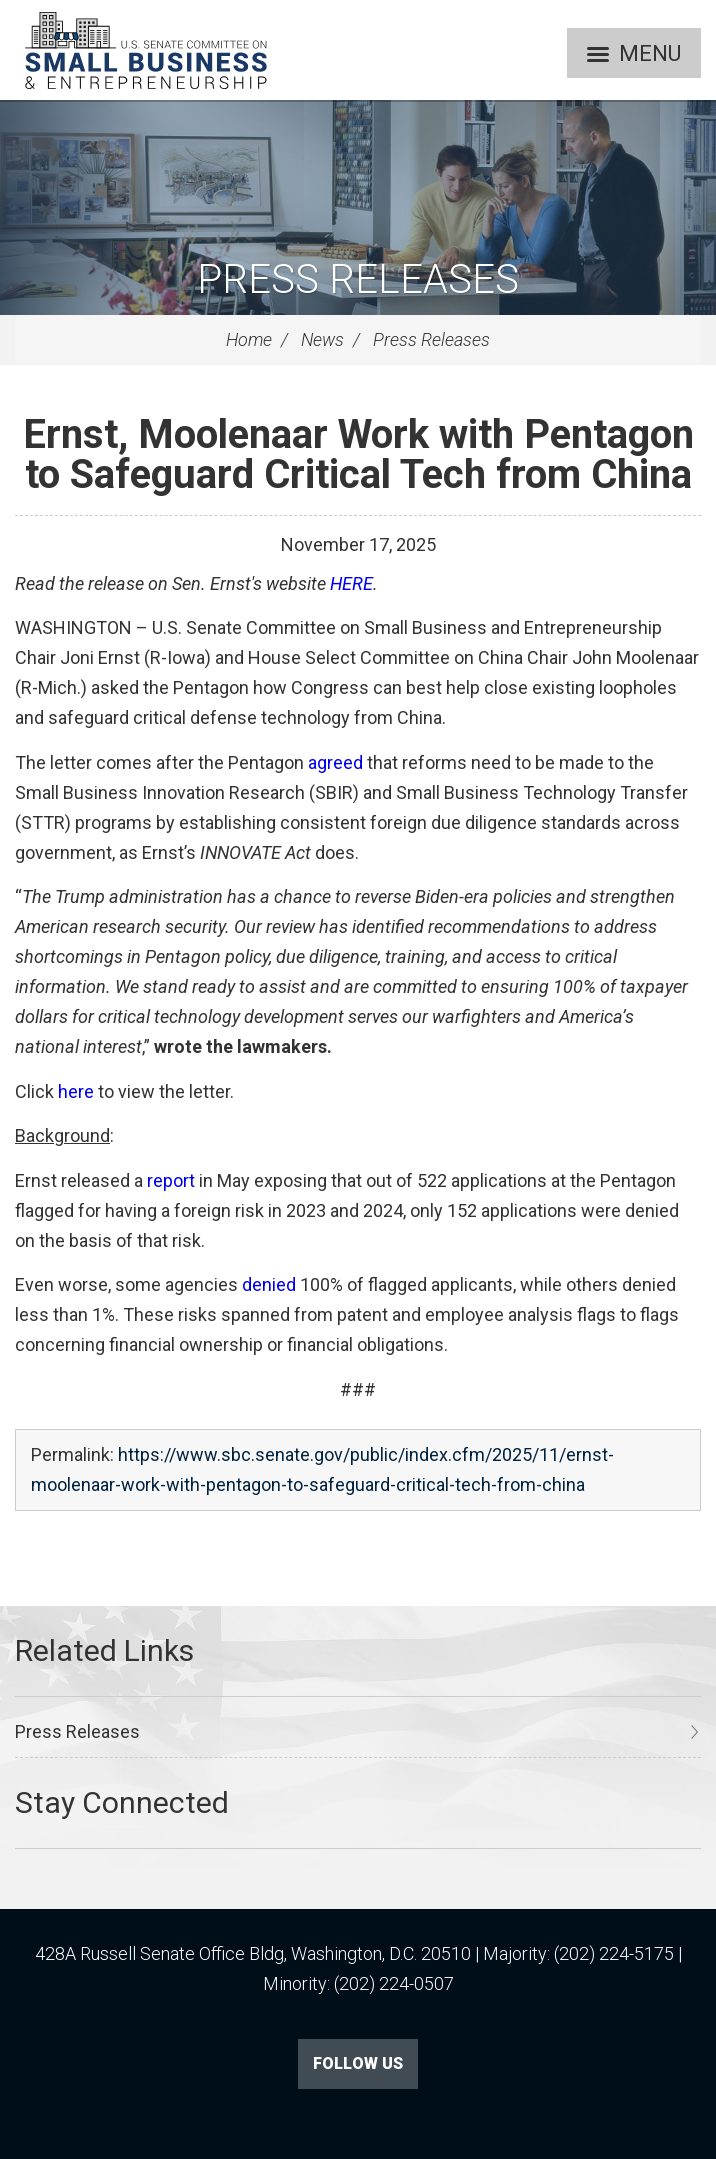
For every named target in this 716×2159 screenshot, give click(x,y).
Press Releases (358, 279)
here (76, 1091)
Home (249, 339)
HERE (351, 583)
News (322, 339)
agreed (335, 762)
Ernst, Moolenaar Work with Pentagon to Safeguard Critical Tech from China (358, 454)
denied (269, 1284)
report (171, 1180)
